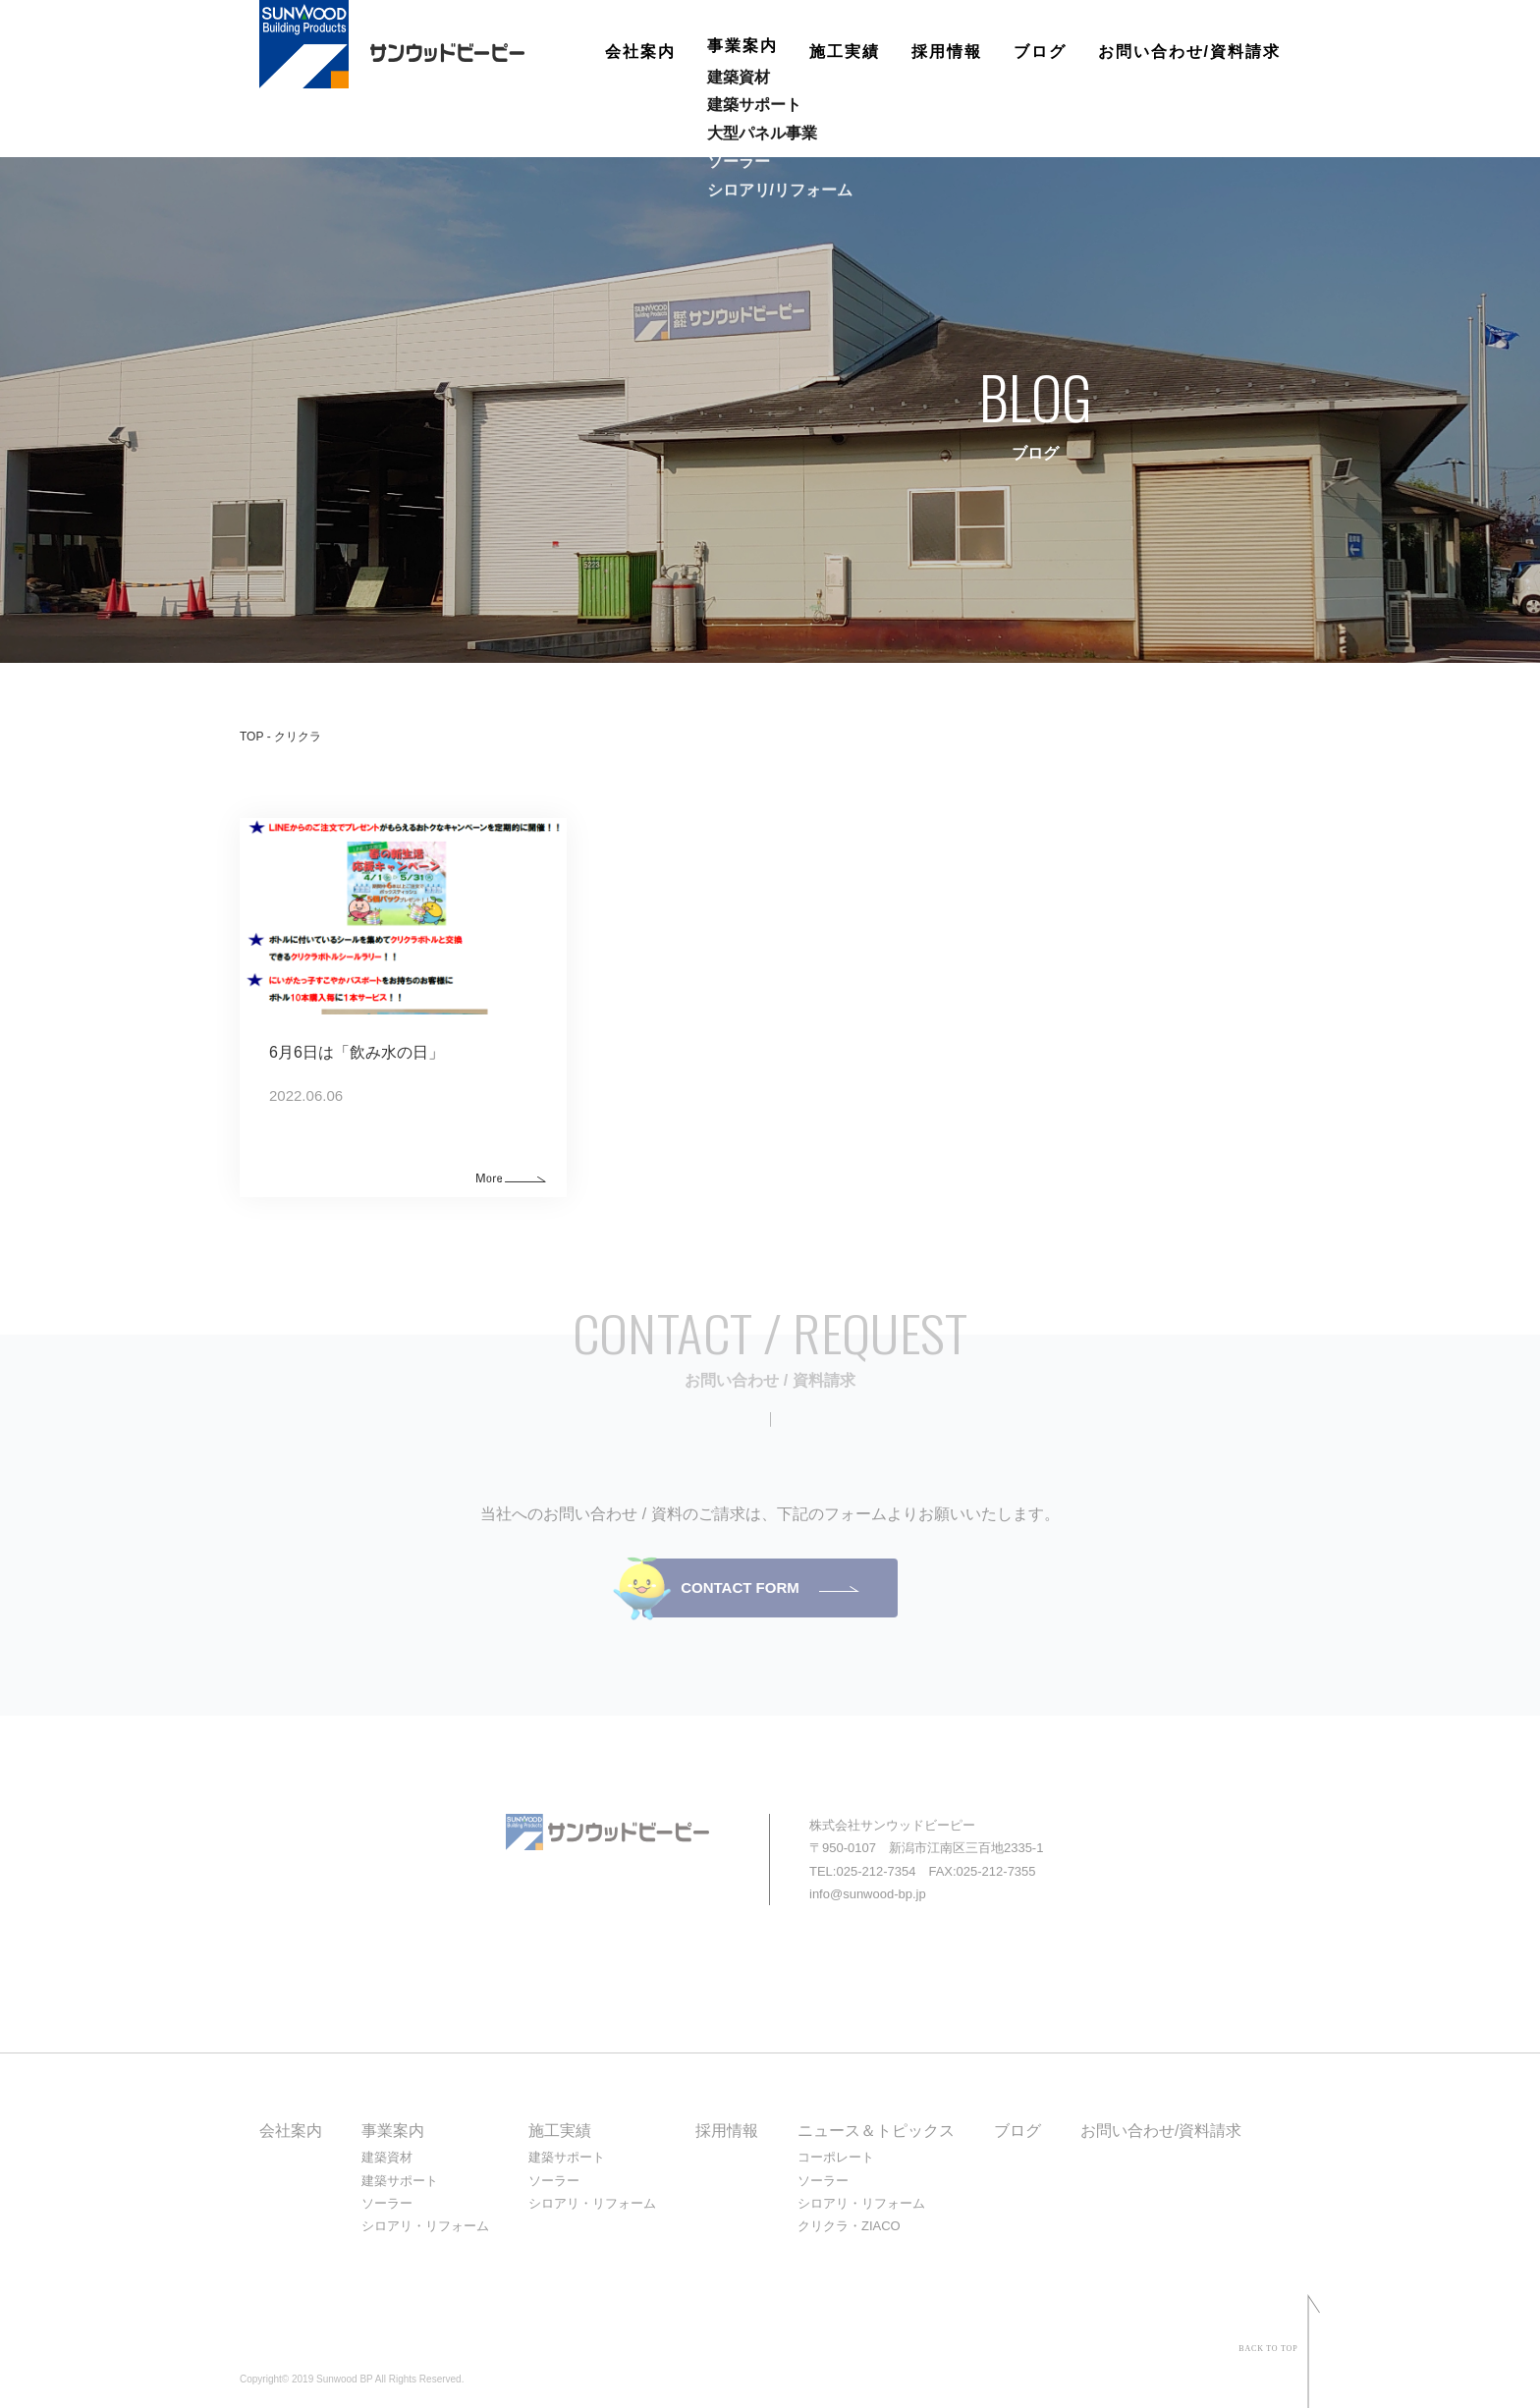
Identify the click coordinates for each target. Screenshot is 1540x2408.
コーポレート (836, 2157)
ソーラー (386, 2203)
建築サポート (399, 2180)
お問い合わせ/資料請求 (1189, 51)
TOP (251, 736)
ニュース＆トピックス (876, 2130)
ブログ (1040, 51)
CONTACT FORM (740, 1587)
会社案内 (640, 51)
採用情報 (946, 51)
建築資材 (386, 2157)
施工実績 (844, 51)
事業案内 (742, 51)
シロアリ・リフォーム (425, 2225)
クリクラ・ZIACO (849, 2225)
